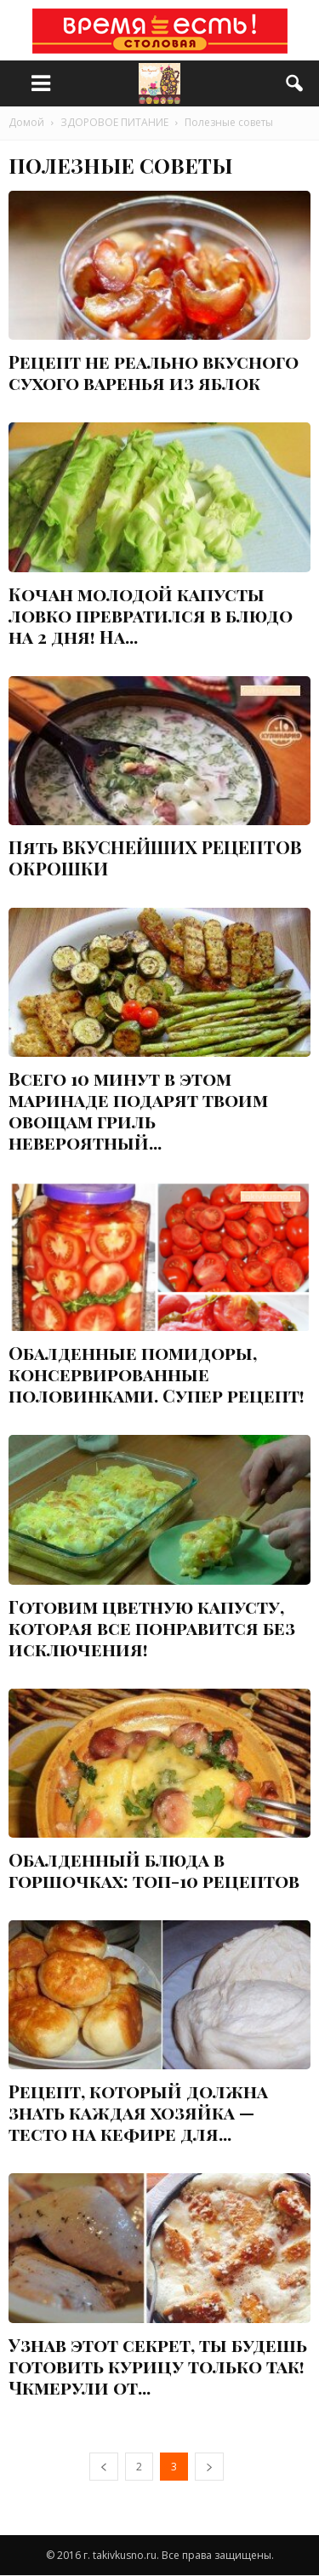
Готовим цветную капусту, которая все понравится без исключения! (152, 1627)
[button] (295, 83)
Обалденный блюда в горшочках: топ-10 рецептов (154, 1869)
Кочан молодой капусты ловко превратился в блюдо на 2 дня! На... (151, 615)
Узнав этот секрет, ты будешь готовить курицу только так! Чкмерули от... (158, 2365)
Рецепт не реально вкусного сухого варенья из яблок (154, 371)
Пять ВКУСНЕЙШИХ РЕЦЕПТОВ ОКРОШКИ (155, 857)
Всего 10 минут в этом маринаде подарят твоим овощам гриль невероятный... (138, 1110)
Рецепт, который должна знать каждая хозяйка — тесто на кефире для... (138, 2112)
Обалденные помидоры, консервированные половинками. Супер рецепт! (157, 1373)
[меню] (41, 83)
